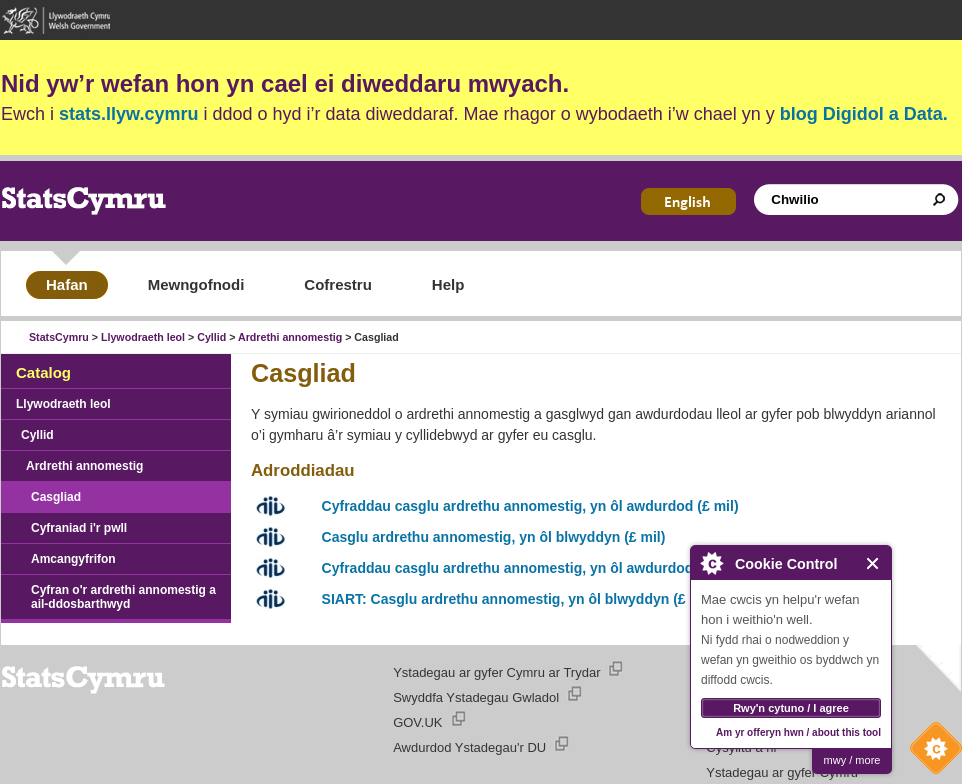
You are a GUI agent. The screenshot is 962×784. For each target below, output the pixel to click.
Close (873, 563)
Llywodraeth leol (143, 337)
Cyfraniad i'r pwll (79, 528)
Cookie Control (931, 753)
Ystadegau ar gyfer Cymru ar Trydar (496, 672)
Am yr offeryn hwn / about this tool (798, 732)
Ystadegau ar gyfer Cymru (782, 772)
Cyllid (211, 337)
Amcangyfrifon (73, 559)
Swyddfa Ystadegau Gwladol (476, 697)
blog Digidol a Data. (864, 114)
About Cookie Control (711, 563)
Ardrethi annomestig (290, 337)
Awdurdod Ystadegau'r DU (469, 747)
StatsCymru (59, 337)
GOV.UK (417, 722)
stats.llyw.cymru (128, 114)
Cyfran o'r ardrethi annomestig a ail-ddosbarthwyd (123, 597)
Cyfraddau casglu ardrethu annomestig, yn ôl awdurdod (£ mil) (530, 506)
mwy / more (852, 760)
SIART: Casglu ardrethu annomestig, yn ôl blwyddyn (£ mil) (518, 599)
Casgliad (56, 497)
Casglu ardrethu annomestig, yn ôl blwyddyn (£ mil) (494, 537)
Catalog (43, 372)
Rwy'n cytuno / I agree (791, 708)
